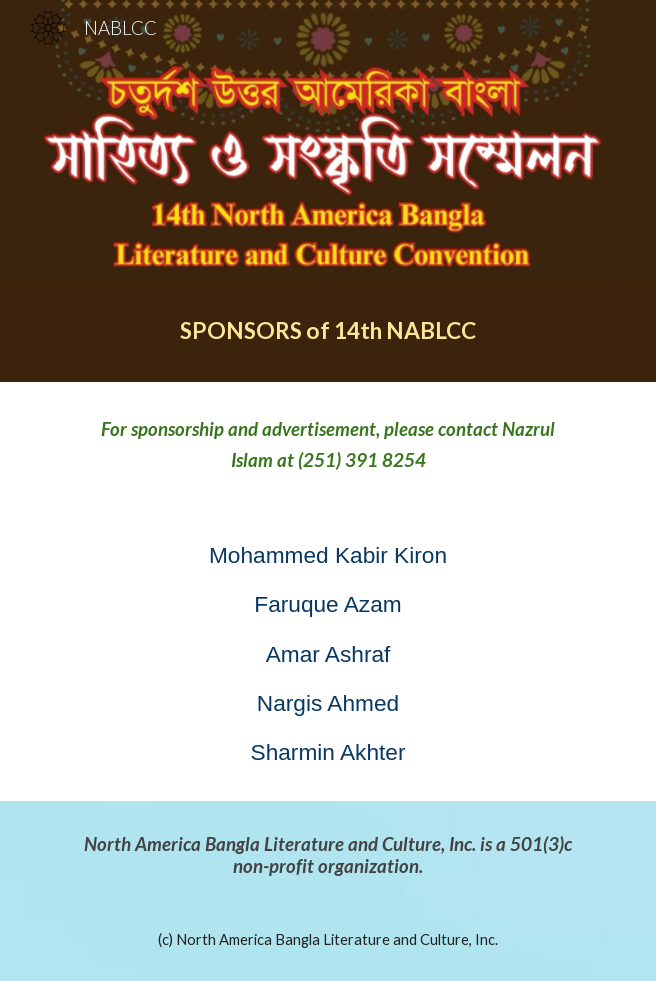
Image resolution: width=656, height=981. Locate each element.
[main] (327, 331)
